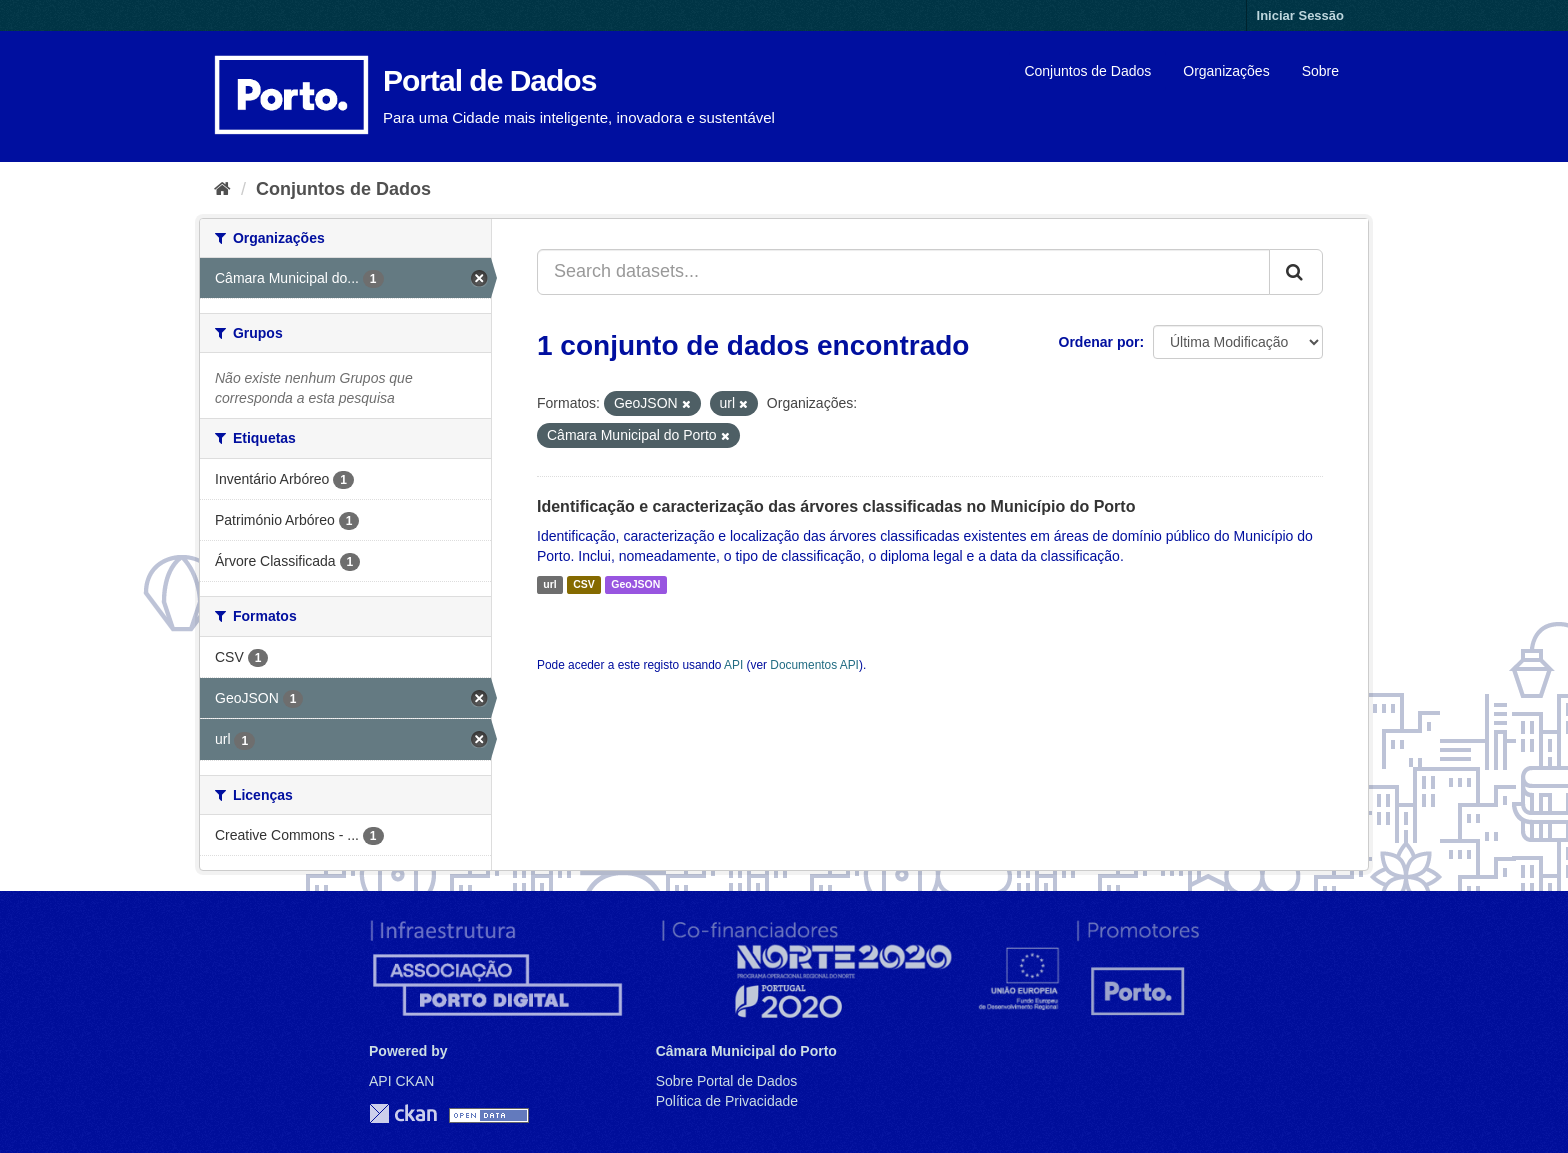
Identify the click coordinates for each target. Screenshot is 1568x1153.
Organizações (1226, 71)
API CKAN (401, 1081)
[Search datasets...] (903, 272)
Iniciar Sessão (1300, 15)
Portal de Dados (489, 80)
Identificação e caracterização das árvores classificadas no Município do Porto (836, 506)
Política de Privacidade (727, 1101)
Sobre (1320, 71)
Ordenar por (1099, 342)
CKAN (403, 1113)
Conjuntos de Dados (1087, 71)
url (549, 585)
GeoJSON (635, 585)
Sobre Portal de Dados (727, 1081)
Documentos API (814, 665)
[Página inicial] (222, 189)
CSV (584, 585)
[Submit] (1296, 272)
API (733, 665)
